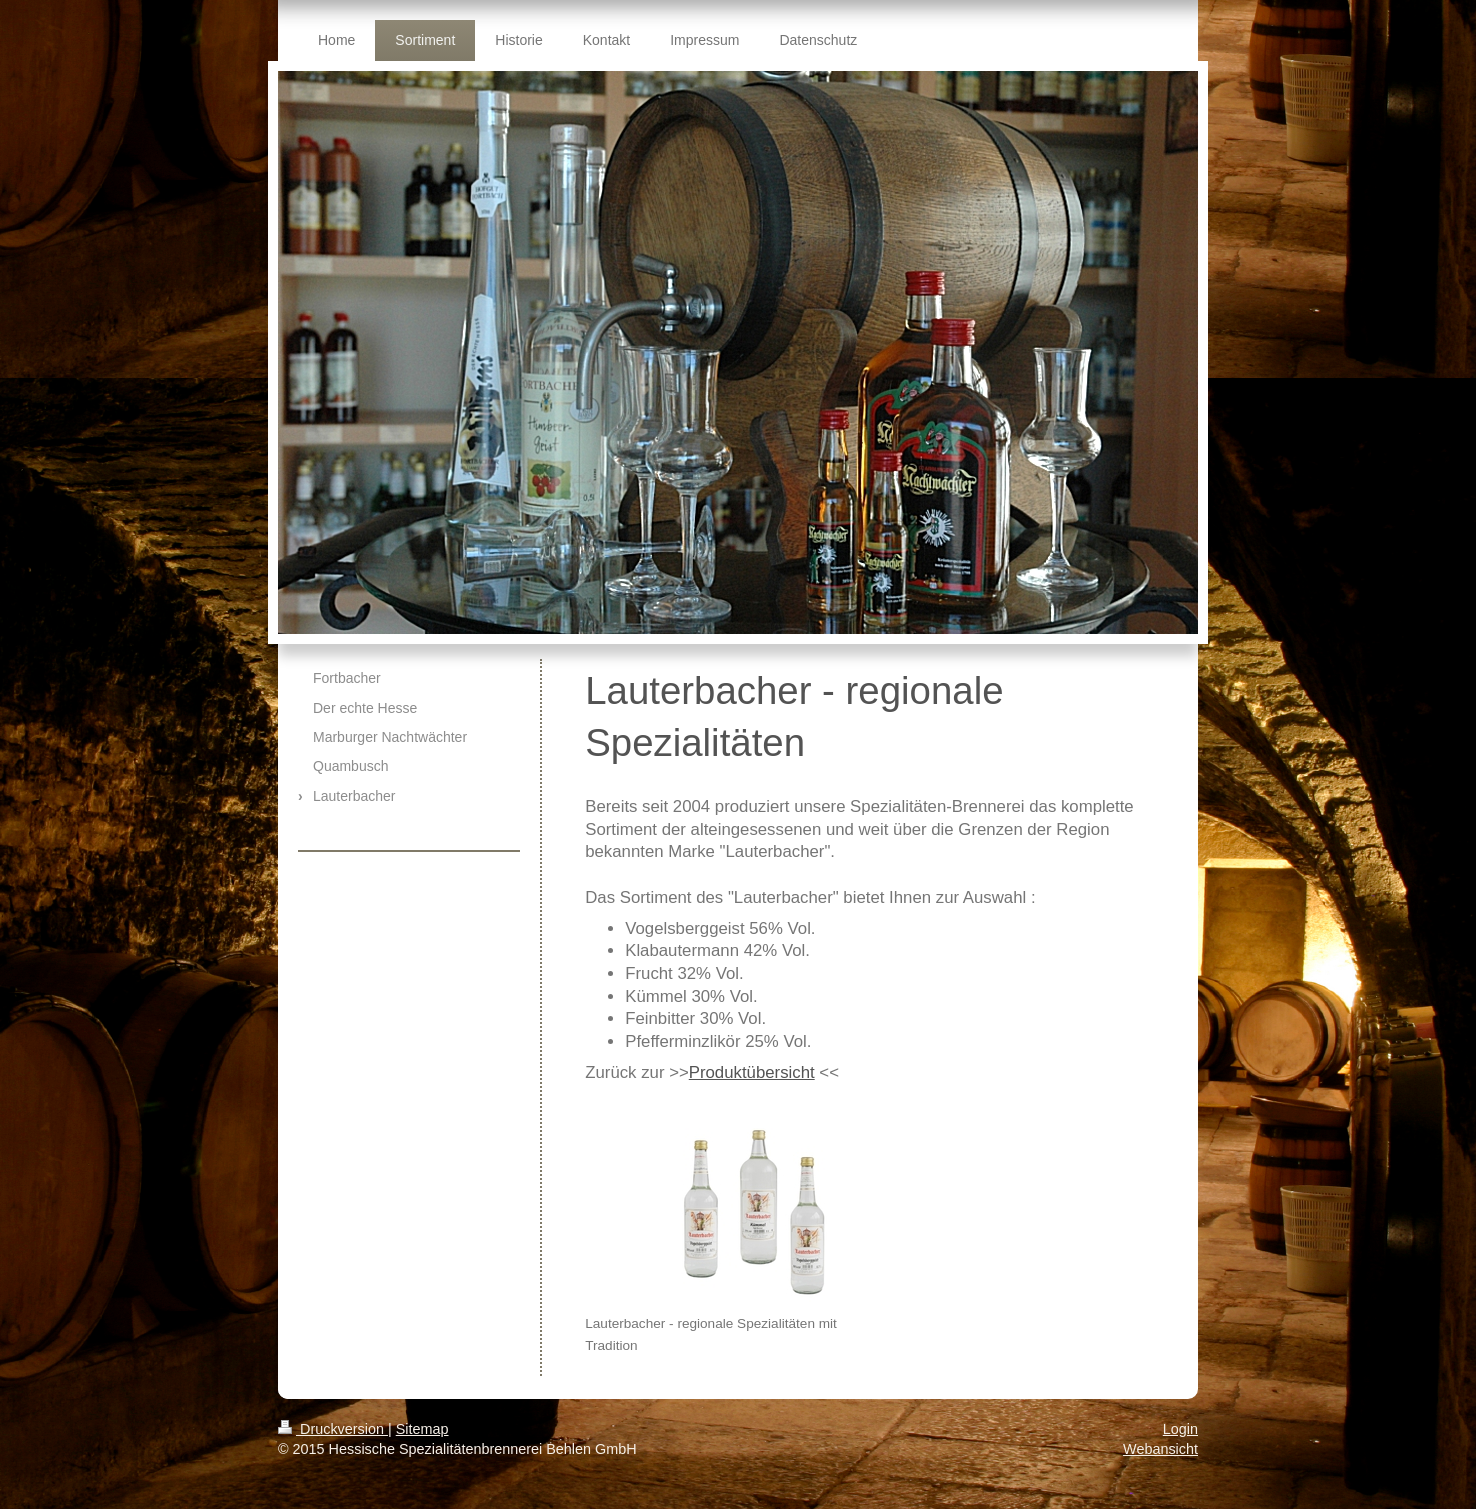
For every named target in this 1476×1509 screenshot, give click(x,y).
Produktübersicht (752, 1072)
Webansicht (1160, 1449)
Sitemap (422, 1429)
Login (1180, 1429)
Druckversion (333, 1429)
